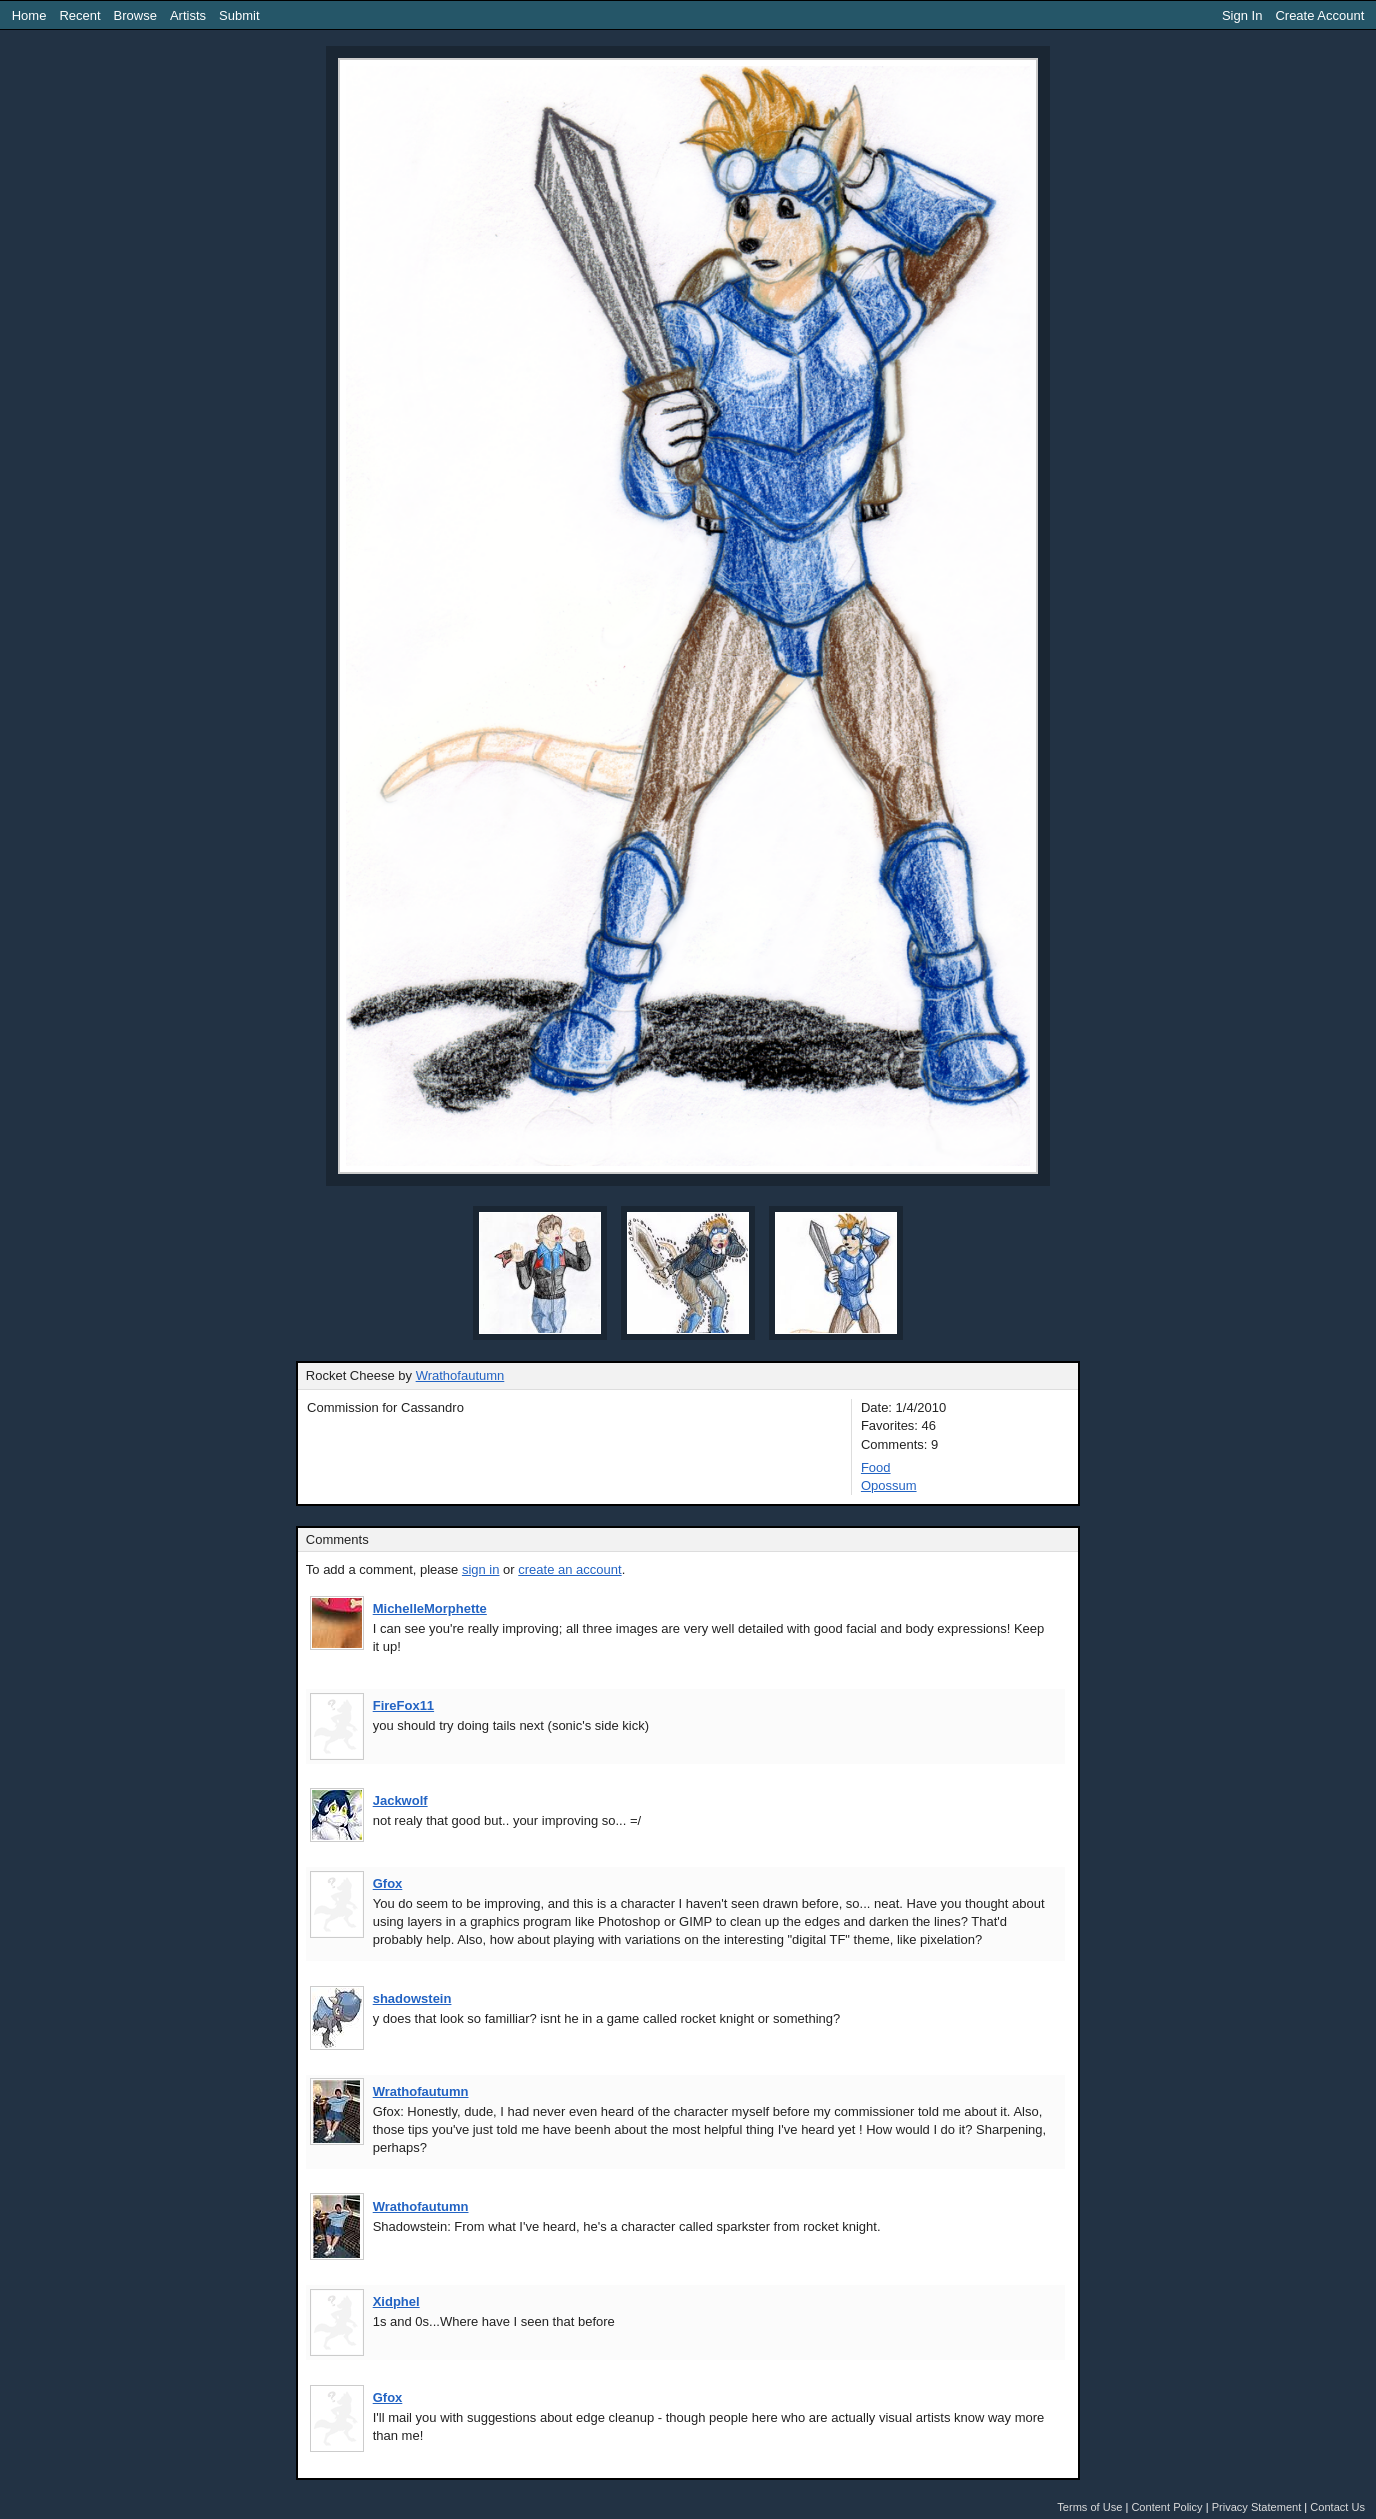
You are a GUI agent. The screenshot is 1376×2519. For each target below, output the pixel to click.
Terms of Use (1089, 2507)
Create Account (1319, 15)
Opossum (889, 1485)
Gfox (388, 1883)
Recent (79, 15)
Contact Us (1337, 2507)
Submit (239, 15)
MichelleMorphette (430, 1608)
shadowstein (412, 1998)
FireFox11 (403, 1705)
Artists (188, 15)
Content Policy (1166, 2507)
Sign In (1242, 15)
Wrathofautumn (460, 1375)
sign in (481, 1569)
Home (29, 15)
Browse (135, 15)
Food (876, 1467)
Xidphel (396, 2301)
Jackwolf (400, 1800)
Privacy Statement (1257, 2507)
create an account (569, 1569)
